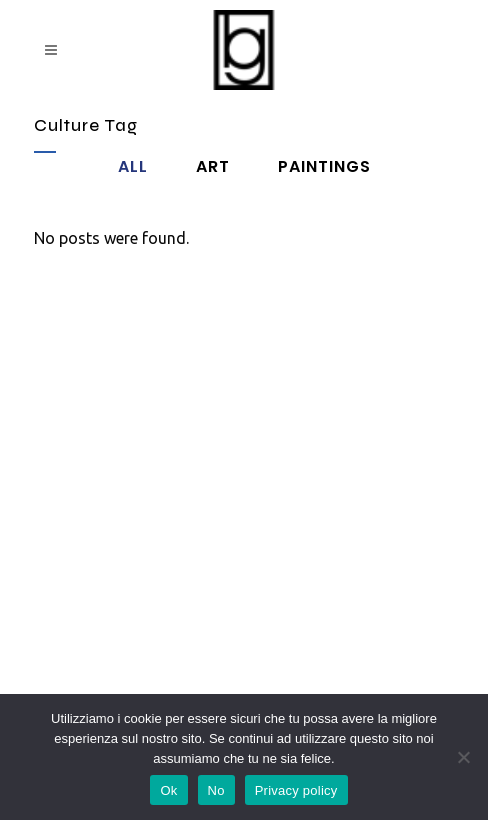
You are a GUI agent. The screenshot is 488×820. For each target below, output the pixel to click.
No (216, 790)
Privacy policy (296, 790)
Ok (168, 790)
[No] (463, 757)
